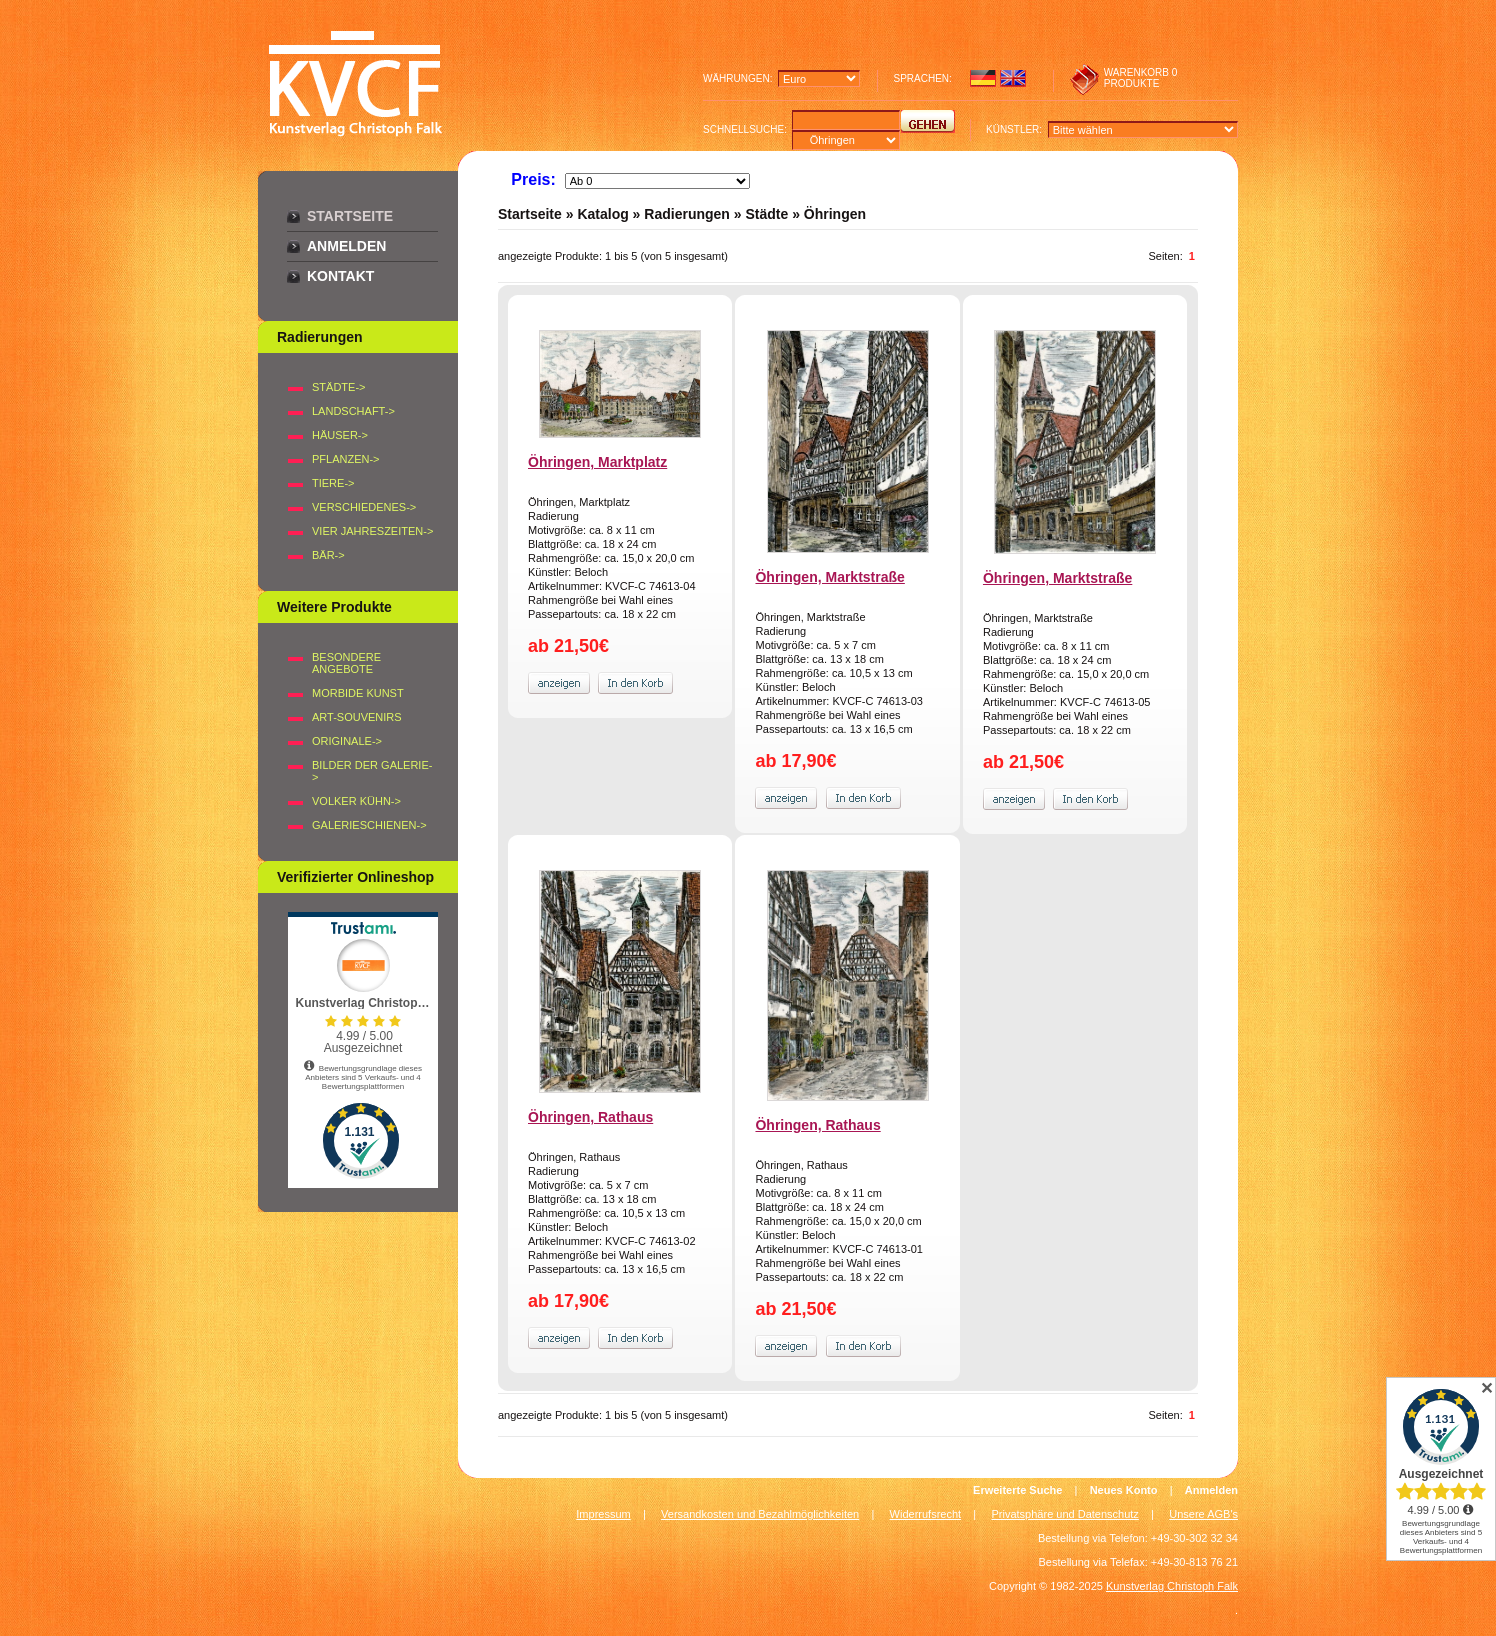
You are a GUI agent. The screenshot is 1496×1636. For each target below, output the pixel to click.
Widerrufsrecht (926, 1514)
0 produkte (1141, 78)
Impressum (603, 1514)
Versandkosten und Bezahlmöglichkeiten (760, 1514)
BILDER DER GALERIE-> (372, 771)
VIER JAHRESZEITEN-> (372, 531)
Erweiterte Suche (1017, 1490)
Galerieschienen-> (369, 825)
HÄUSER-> (340, 435)
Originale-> (347, 741)
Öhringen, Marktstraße (829, 577)
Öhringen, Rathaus (590, 1117)
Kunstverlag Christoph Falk (1172, 1586)
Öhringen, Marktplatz (597, 462)
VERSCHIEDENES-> (364, 507)
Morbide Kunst (358, 693)
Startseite (350, 216)
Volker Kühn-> (356, 801)
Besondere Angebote (346, 663)
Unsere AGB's (1203, 1514)
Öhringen (835, 214)
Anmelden (346, 246)
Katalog (602, 214)
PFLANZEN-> (346, 459)
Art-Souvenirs (357, 717)
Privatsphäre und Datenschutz (1065, 1514)
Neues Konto (1124, 1490)
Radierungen (687, 214)
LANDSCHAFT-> (353, 411)
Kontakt (340, 276)
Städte (766, 214)
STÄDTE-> (338, 387)
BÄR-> (328, 555)
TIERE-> (333, 483)
